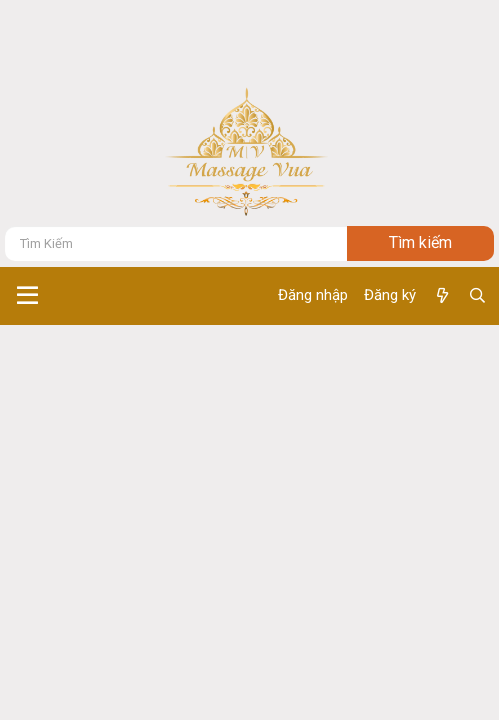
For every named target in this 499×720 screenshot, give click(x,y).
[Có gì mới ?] (441, 296)
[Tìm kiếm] (176, 243)
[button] (27, 296)
